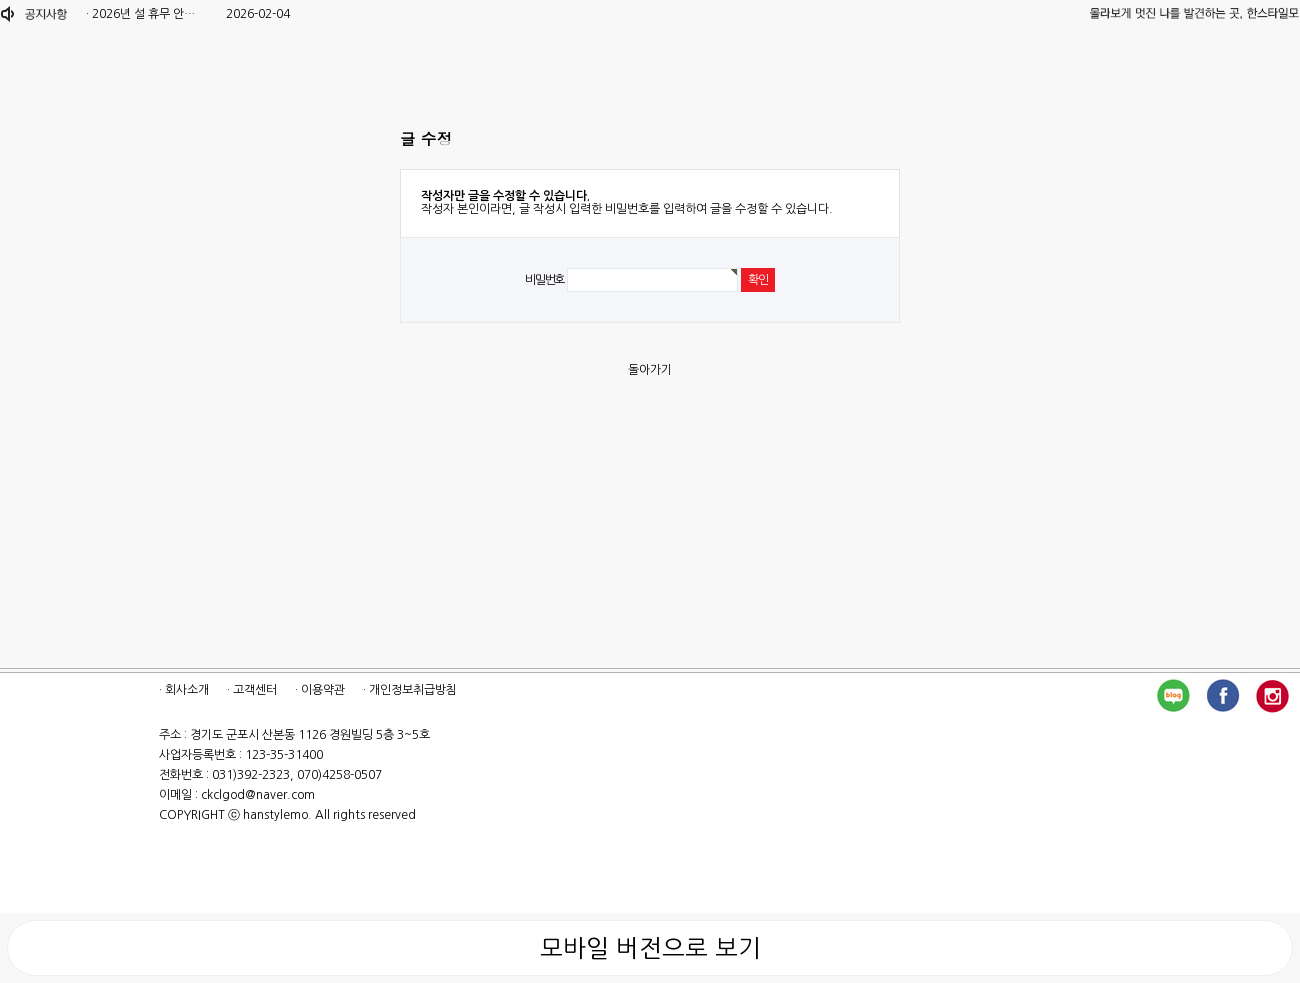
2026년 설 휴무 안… (143, 14)
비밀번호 (544, 280)
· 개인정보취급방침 (410, 690)
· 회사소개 (184, 690)
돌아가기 (650, 370)
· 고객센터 (252, 690)
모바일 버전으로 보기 (650, 948)
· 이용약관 (320, 690)
